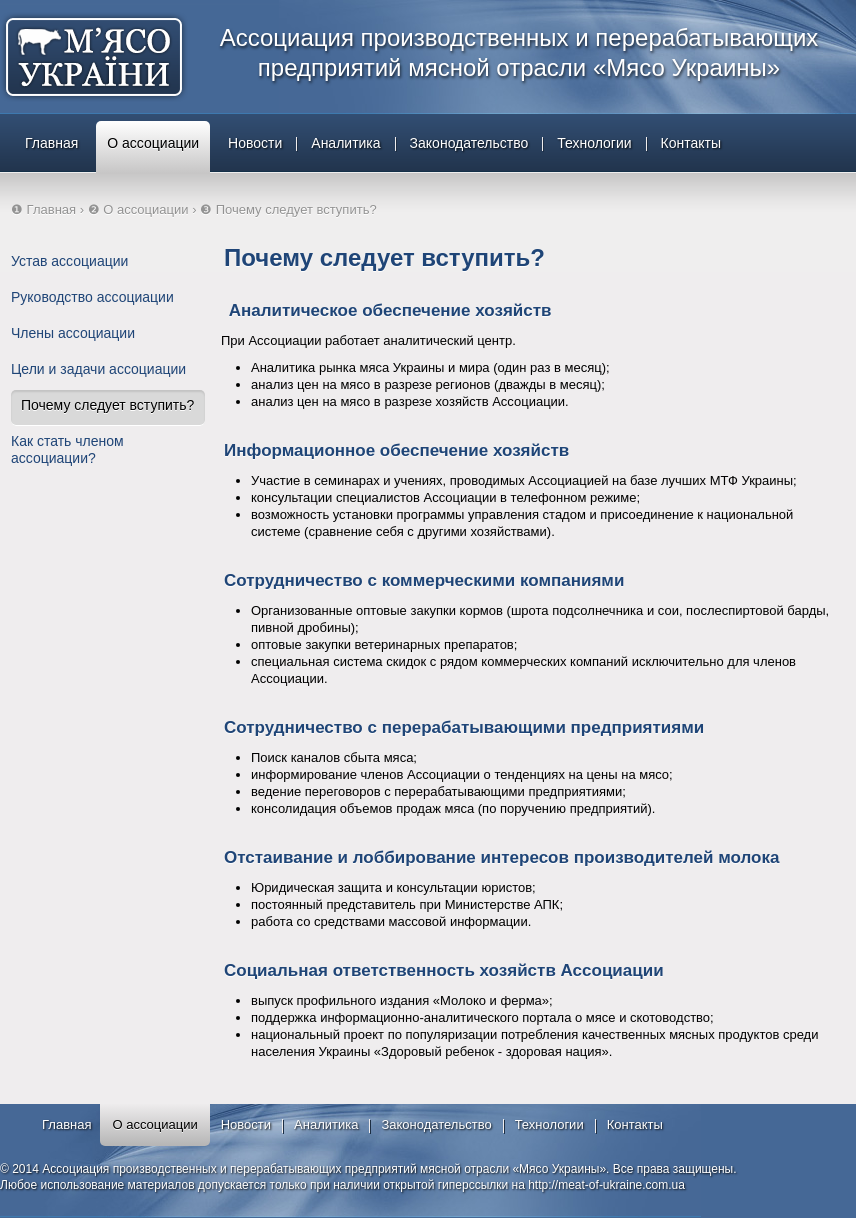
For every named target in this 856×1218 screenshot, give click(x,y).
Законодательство (469, 143)
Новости (255, 143)
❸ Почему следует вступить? (288, 209)
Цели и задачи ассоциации (98, 369)
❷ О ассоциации (138, 209)
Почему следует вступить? (107, 405)
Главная (51, 143)
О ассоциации (153, 143)
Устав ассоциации (69, 261)
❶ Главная (43, 209)
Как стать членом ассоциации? (67, 449)
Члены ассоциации (73, 333)
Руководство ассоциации (92, 297)
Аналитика (345, 143)
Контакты (691, 143)
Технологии (594, 143)
